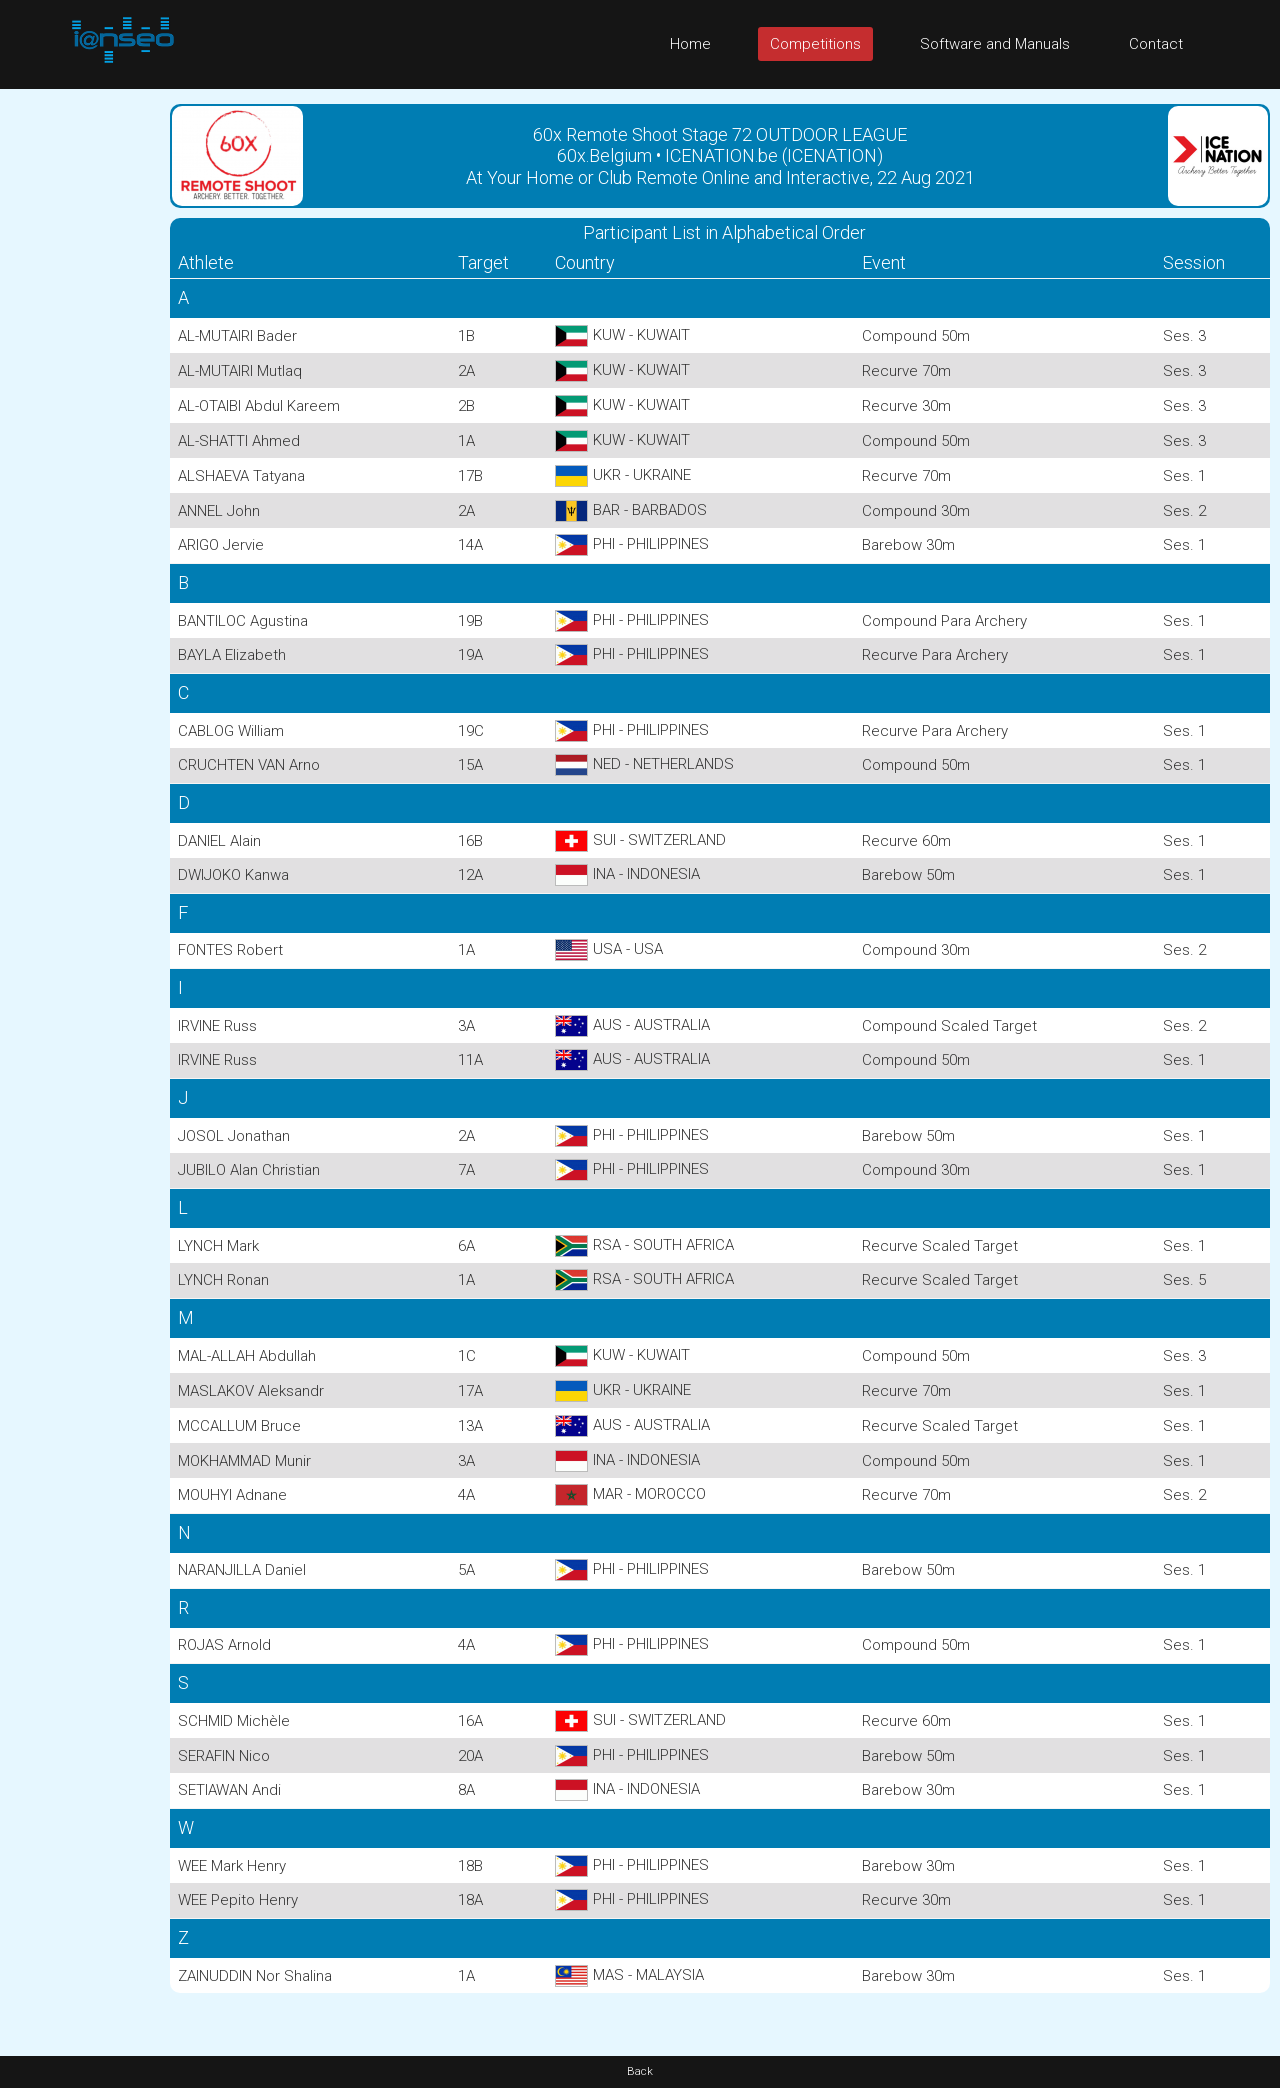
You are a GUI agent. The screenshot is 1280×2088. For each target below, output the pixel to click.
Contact (1156, 44)
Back (640, 2071)
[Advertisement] (80, 389)
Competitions (815, 44)
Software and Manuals (995, 44)
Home (690, 44)
